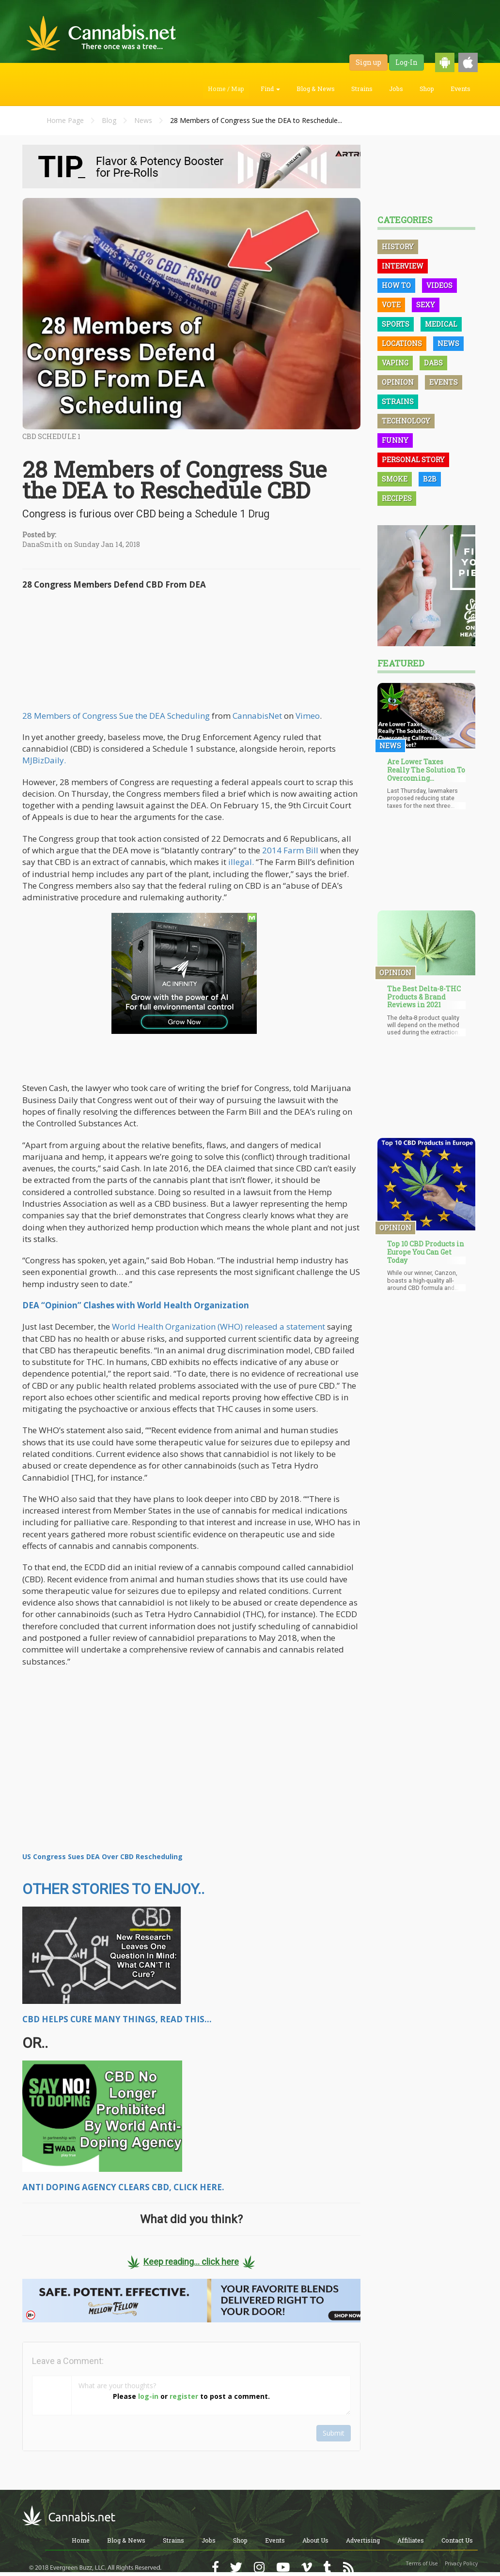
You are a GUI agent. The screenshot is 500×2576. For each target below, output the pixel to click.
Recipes (397, 498)
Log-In (406, 62)
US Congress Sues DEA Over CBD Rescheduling (102, 1856)
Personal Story (413, 459)
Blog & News (316, 88)
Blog (109, 120)
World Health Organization (193, 1305)
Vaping (395, 362)
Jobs (396, 88)
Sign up (368, 62)
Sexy (425, 304)
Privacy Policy (461, 2563)
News (143, 120)
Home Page (65, 120)
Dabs (433, 362)
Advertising (363, 2540)
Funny (395, 440)
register (184, 2396)
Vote (391, 304)
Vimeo (308, 715)
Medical (441, 324)
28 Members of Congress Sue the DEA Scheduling (116, 715)
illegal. (241, 861)
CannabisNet (257, 715)
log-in (148, 2396)
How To (396, 285)
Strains (362, 88)
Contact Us (457, 2540)
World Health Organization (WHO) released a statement (218, 1326)
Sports (395, 324)
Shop (427, 88)
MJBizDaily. (44, 760)
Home (81, 2540)
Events (460, 88)
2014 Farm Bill (290, 850)
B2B (430, 479)
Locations (402, 343)
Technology (406, 420)
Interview (402, 266)
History (398, 246)
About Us (315, 2540)
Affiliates (410, 2540)
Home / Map (226, 88)
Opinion (398, 382)
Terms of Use (422, 2563)
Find (270, 88)
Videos (439, 285)
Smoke (394, 479)
